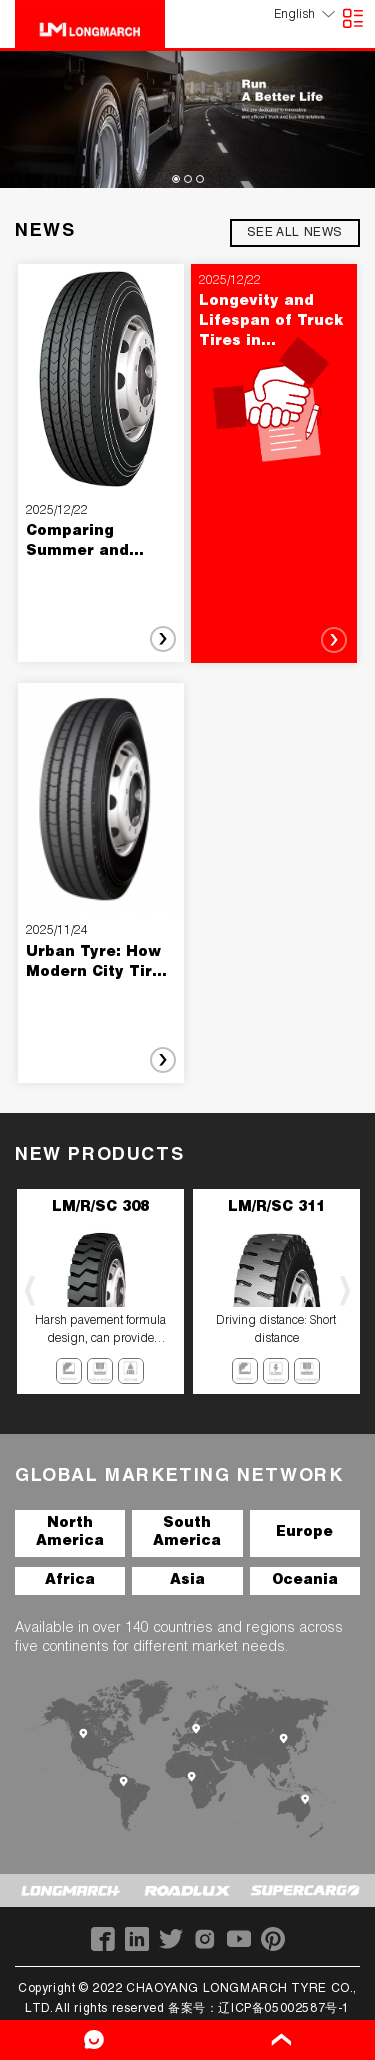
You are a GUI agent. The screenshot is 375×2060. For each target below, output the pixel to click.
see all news (295, 233)
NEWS (45, 232)
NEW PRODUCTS (99, 1156)
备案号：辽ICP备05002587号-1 (259, 2009)
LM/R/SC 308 (100, 1208)
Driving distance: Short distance (276, 1330)
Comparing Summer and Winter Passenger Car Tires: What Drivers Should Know (98, 543)
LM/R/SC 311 (276, 1208)
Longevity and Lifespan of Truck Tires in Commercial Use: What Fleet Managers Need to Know (273, 323)
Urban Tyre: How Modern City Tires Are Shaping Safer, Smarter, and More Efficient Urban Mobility (98, 964)
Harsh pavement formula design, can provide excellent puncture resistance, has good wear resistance (100, 1331)
